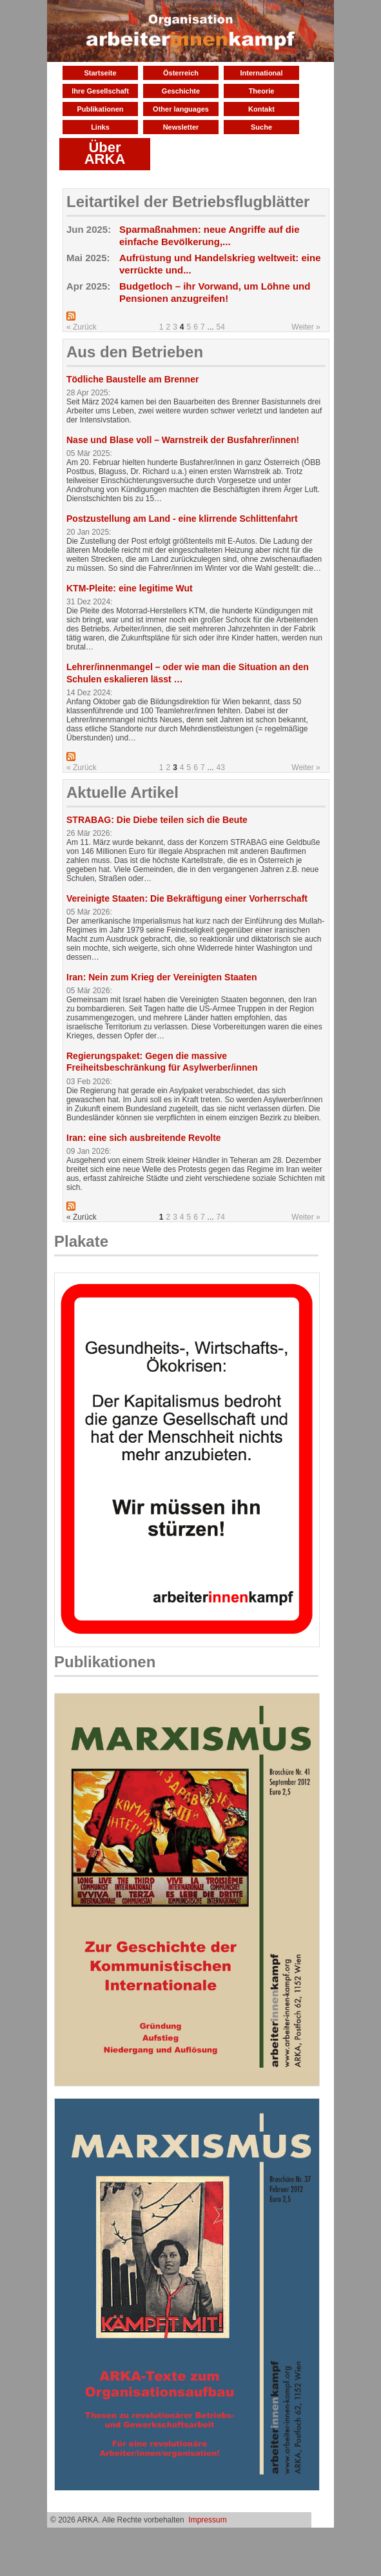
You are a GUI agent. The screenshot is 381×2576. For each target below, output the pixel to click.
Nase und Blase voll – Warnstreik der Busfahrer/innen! (182, 440)
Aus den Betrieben (134, 352)
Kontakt (261, 109)
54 (221, 327)
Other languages (181, 109)
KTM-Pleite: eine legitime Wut (129, 588)
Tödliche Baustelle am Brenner (132, 379)
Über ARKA (105, 153)
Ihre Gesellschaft (100, 91)
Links (100, 127)
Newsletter (181, 127)
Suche (261, 127)
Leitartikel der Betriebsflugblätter (187, 201)
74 (221, 1217)
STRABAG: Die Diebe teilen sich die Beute (157, 820)
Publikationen (100, 109)
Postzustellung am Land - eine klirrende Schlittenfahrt (182, 518)
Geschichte (181, 91)
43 (221, 767)
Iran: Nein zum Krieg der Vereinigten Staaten (161, 977)
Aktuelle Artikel (122, 792)
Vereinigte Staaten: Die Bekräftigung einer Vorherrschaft (187, 898)
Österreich (181, 73)
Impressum (207, 2519)
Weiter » (305, 327)
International (261, 73)
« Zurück (81, 327)
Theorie (262, 91)
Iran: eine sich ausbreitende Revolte (143, 1138)
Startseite (100, 73)
